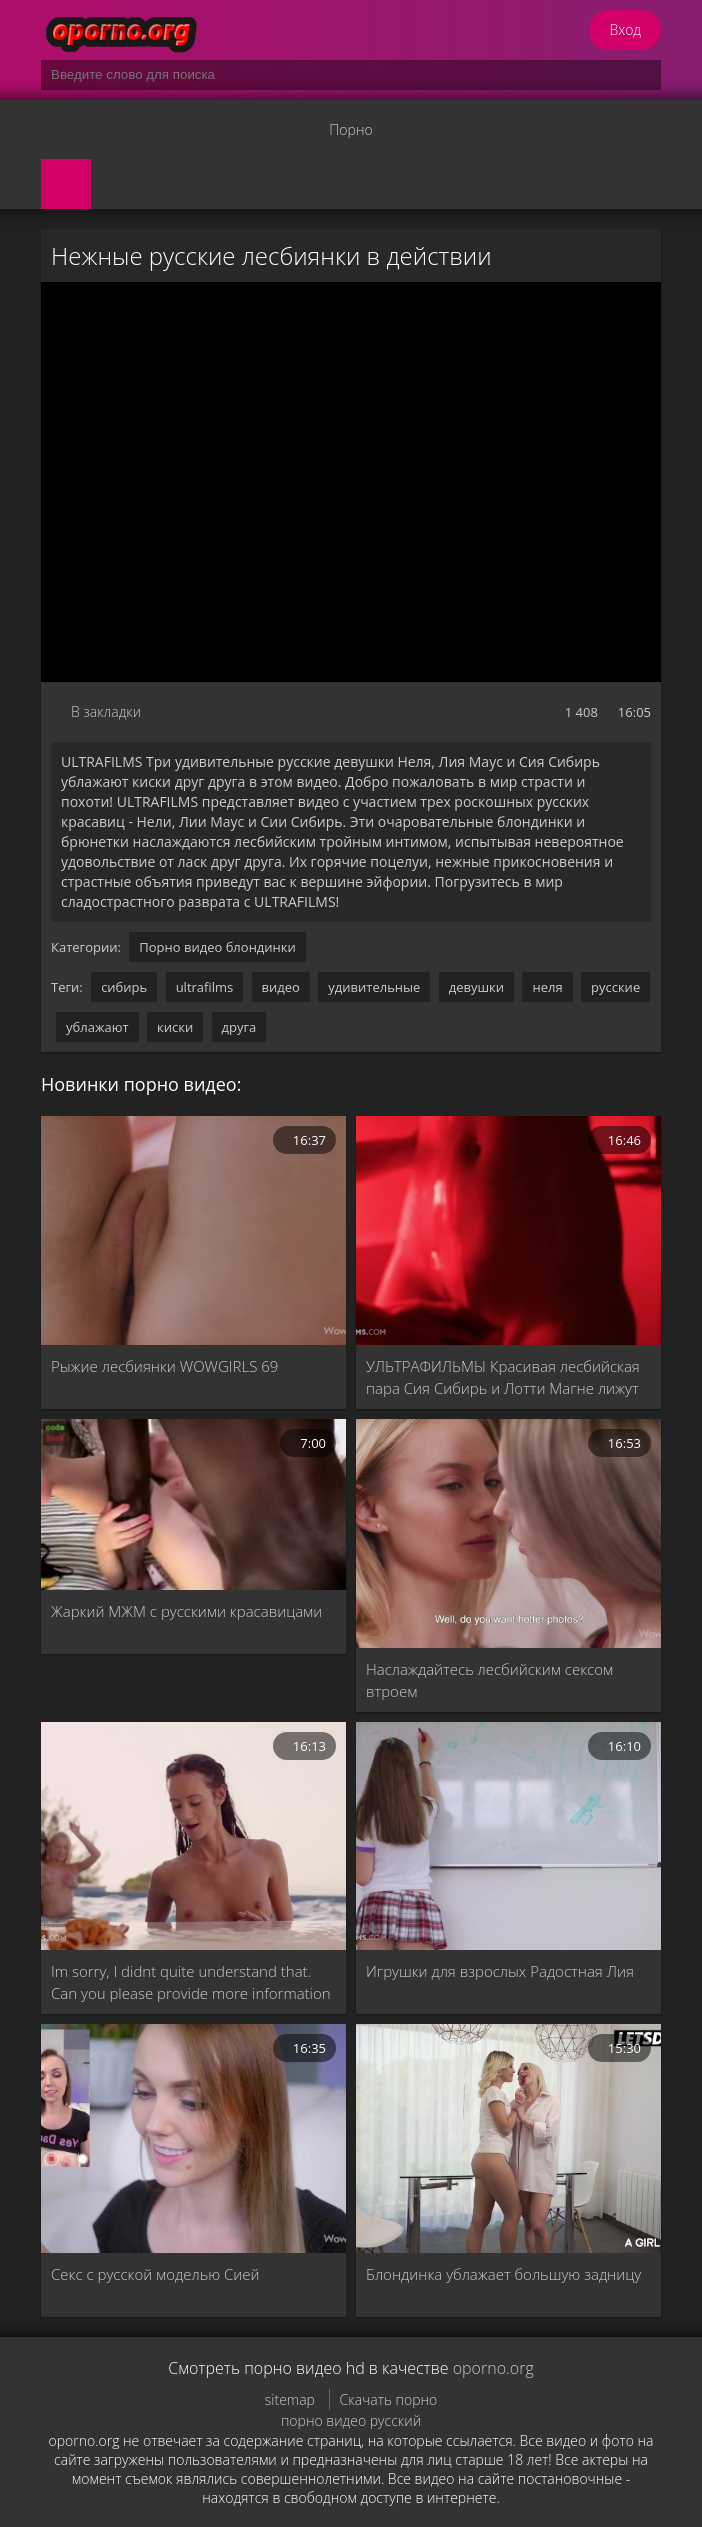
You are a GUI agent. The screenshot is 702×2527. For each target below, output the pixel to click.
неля (547, 987)
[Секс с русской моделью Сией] (193, 2138)
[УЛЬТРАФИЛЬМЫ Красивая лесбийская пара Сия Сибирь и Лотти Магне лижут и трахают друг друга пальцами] (508, 1230)
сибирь (124, 987)
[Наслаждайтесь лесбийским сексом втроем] (508, 1533)
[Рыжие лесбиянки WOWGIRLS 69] (193, 1230)
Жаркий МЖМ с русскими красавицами (186, 1611)
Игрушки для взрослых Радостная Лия (500, 1971)
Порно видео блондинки (217, 947)
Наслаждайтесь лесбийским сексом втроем (489, 1680)
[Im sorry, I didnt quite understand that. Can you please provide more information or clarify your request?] (193, 1836)
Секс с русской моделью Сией (155, 2274)
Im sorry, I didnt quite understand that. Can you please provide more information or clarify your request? (191, 1982)
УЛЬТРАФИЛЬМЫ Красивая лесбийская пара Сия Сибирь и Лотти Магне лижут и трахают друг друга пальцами (503, 1377)
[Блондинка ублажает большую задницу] (508, 2138)
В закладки (106, 711)
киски (175, 1027)
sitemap (290, 2399)
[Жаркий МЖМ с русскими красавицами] (193, 1505)
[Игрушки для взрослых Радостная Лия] (508, 1836)
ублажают (97, 1027)
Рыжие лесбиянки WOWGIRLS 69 (164, 1366)
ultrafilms (205, 987)
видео (281, 987)
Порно (350, 129)
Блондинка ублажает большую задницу (503, 2274)
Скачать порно (389, 2399)
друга (239, 1027)
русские (615, 987)
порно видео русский (351, 2420)
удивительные (374, 987)
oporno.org (493, 2368)
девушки (476, 987)
